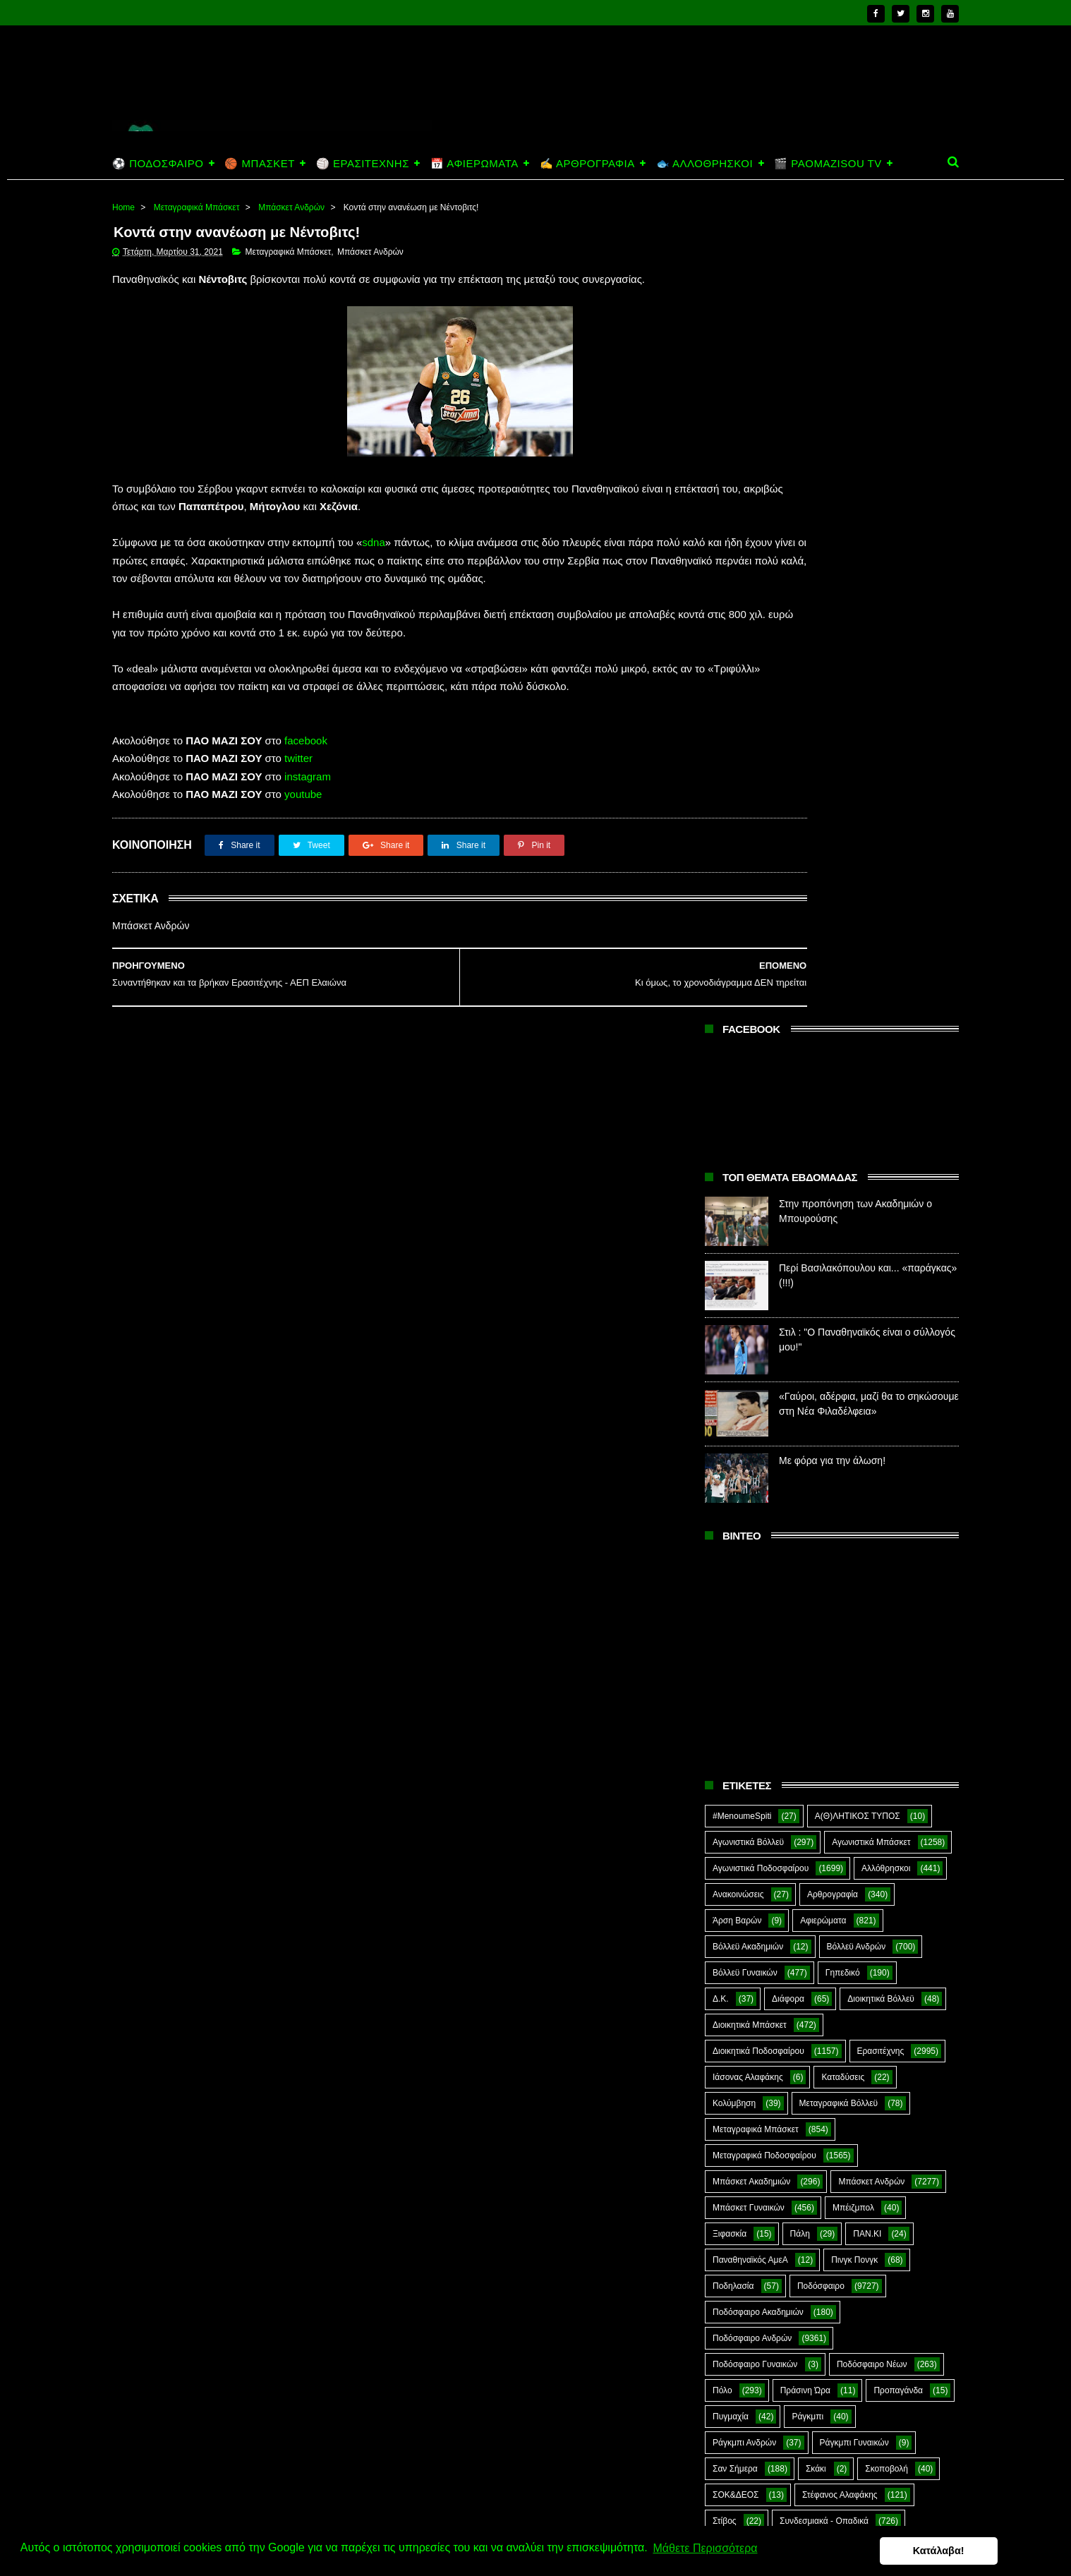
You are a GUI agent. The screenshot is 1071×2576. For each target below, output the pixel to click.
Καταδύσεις (842, 1261)
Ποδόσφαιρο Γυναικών (755, 1548)
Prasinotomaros (851, 1861)
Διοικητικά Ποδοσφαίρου (758, 1235)
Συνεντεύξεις (736, 1731)
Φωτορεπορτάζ (849, 1757)
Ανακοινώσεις (738, 1078)
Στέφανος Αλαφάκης (840, 1678)
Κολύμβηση (734, 1287)
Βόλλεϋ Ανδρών (856, 1130)
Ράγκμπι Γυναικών (854, 1626)
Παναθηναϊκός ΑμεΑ (750, 1444)
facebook (305, 780)
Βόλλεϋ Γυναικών (745, 1156)
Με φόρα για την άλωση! (832, 644)
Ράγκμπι (807, 1600)
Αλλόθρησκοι (885, 1052)
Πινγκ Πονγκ (854, 1444)
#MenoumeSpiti (742, 1000)
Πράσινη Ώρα (805, 1574)
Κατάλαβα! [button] (991, 2550)
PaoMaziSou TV (743, 1861)
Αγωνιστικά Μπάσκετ (871, 1026)
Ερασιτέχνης (880, 1235)
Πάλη (800, 1417)
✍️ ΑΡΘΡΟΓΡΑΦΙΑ (587, 163)
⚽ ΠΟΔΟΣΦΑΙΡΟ (157, 163)
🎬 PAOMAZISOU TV (828, 163)
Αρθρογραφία (832, 1078)
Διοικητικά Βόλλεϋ (880, 1182)
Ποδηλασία (733, 1470)
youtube (303, 834)
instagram (307, 816)
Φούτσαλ (901, 1731)
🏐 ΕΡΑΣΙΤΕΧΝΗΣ (362, 163)
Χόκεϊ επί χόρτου (744, 1783)
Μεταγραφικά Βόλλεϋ (838, 1287)
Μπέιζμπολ (853, 1391)
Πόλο (722, 1574)
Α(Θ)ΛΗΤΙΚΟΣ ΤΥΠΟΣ (857, 1000)
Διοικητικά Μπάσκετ (750, 1209)
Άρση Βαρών (737, 1104)
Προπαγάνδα (898, 1574)
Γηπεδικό (842, 1156)
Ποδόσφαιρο (821, 1470)
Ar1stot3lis (834, 1783)
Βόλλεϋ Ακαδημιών (748, 1130)
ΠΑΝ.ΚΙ (867, 1417)
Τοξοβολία (822, 1731)
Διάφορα (788, 1182)
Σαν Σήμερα (735, 1652)
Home (123, 207)
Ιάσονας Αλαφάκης (748, 1261)
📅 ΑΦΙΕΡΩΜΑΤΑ (474, 163)
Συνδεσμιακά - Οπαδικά (824, 1705)
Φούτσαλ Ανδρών (745, 1757)
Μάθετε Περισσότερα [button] (705, 2550)
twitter (298, 798)
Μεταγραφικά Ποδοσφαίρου (764, 1339)
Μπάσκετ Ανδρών (291, 207)
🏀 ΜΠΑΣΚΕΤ (259, 163)
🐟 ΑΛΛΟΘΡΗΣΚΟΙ (704, 163)
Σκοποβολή (886, 1652)
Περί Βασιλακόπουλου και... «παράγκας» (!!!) (859, 2413)
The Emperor (737, 1887)
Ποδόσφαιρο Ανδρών (752, 1522)
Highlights (731, 1835)
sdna (373, 546)
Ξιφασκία (729, 1417)
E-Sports (813, 1809)
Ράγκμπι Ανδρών (744, 1626)
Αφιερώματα (823, 1104)
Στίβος (725, 1705)
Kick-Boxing (820, 1835)
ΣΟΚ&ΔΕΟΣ (736, 1678)
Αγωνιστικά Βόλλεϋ (748, 1026)
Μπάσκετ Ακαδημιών (751, 1365)
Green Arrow (897, 1809)
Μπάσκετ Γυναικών (749, 1391)
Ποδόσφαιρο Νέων (872, 1548)
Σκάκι (816, 1652)
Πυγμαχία (731, 1600)
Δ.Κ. (721, 1182)
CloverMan (733, 1809)
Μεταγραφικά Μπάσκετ (197, 207)
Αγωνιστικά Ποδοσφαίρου (761, 1052)
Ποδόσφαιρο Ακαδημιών (758, 1496)
